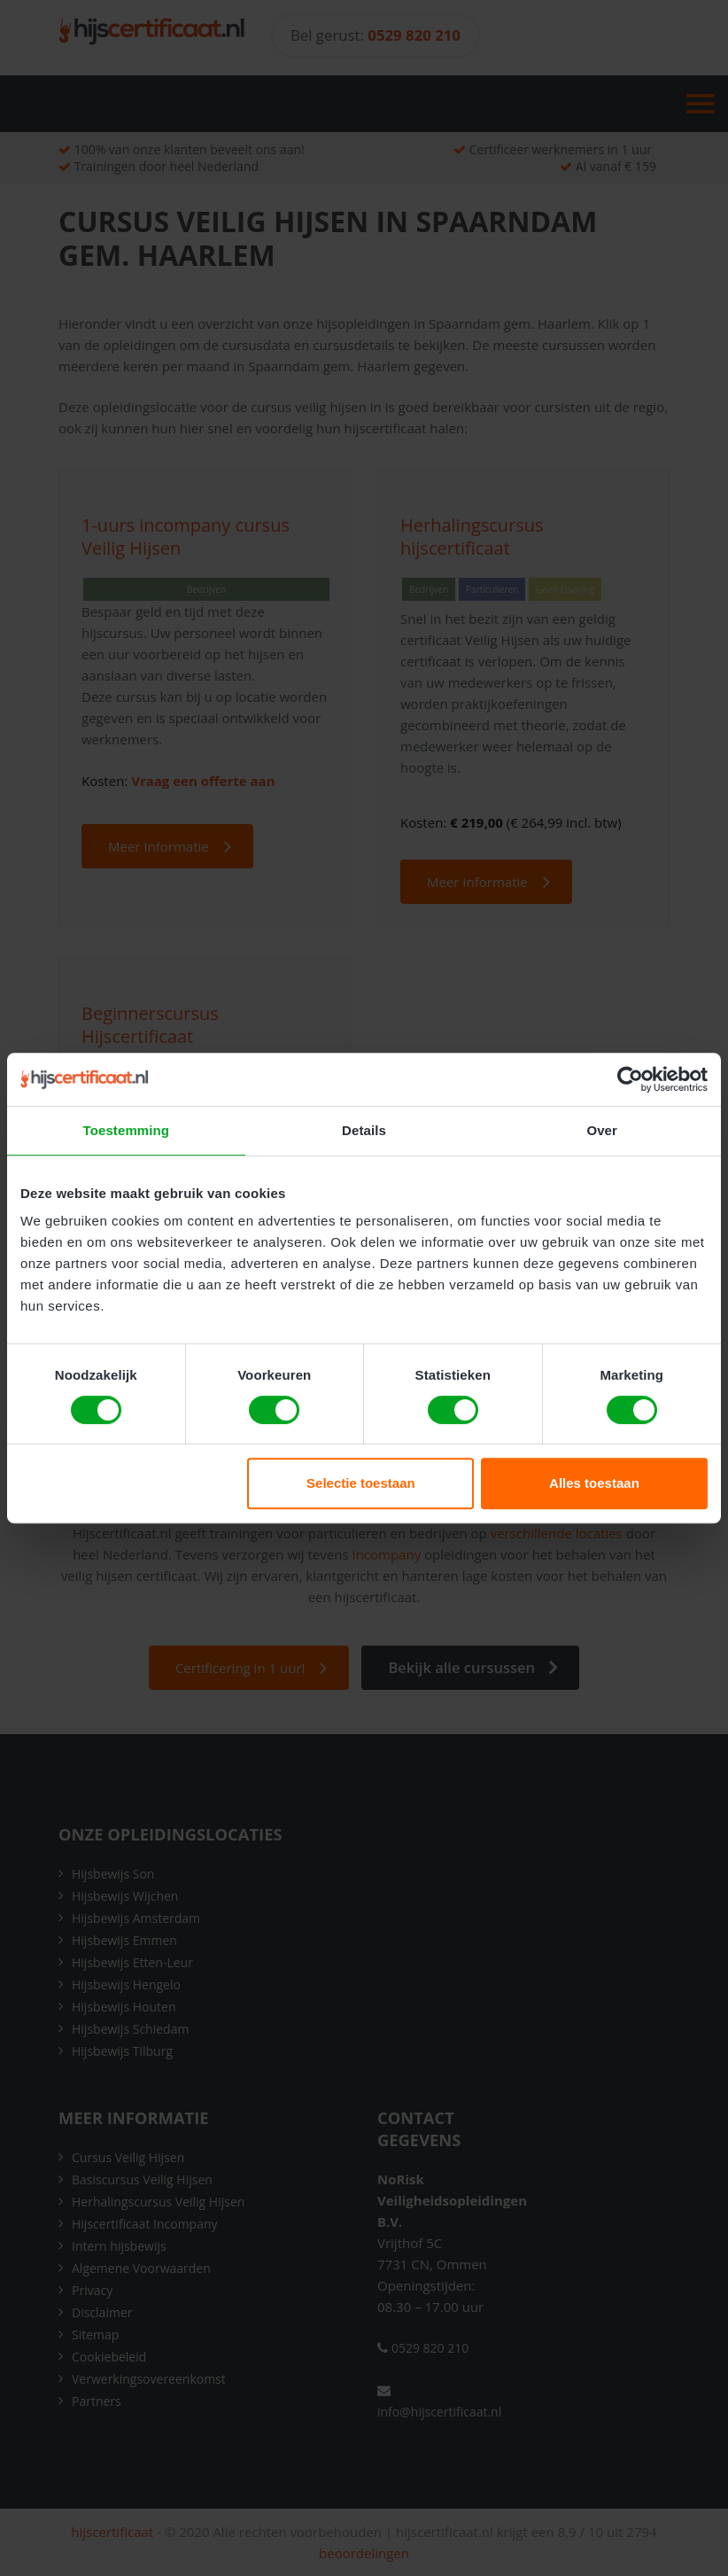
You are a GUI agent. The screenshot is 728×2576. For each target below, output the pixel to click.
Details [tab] (364, 1130)
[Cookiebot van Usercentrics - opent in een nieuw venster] (630, 1079)
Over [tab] (601, 1130)
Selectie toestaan (360, 1482)
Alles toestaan (594, 1482)
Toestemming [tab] (126, 1130)
